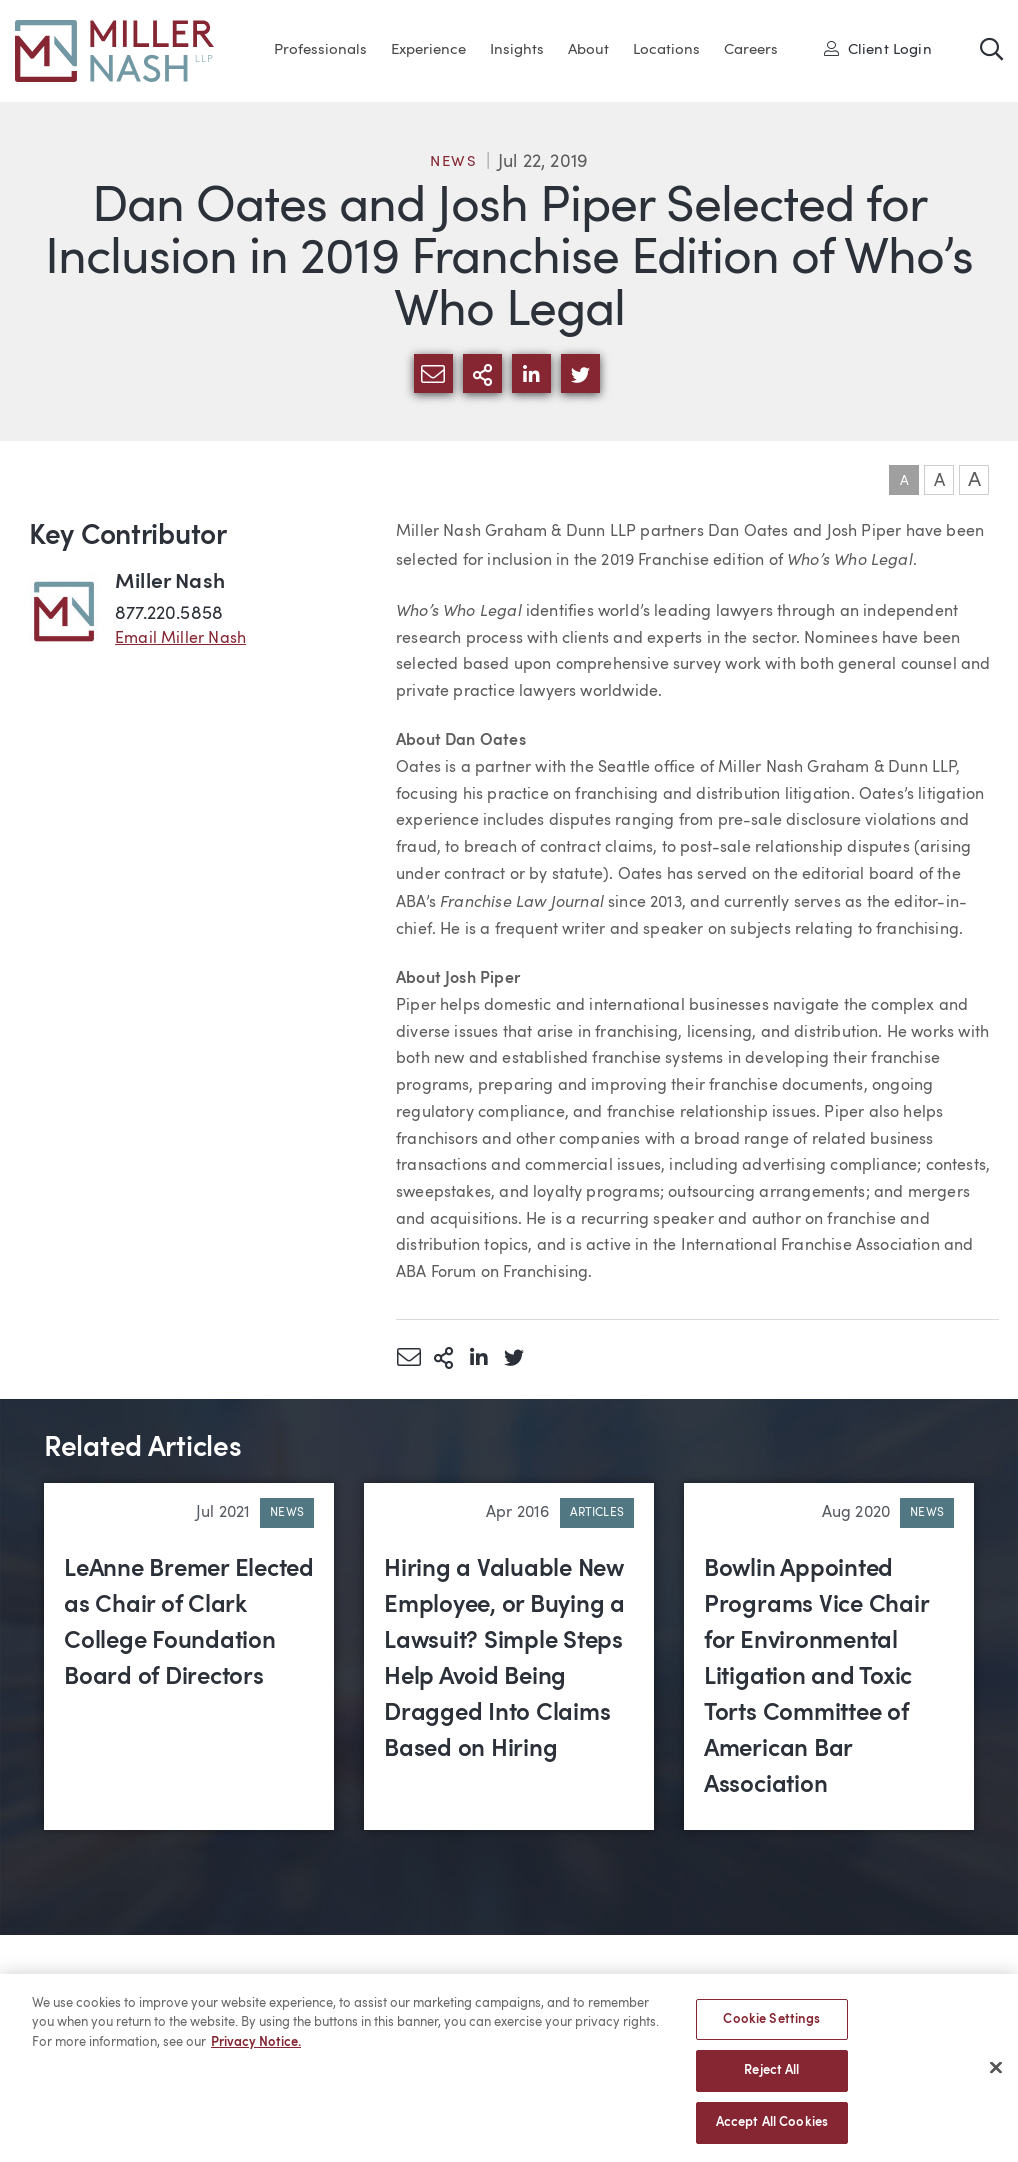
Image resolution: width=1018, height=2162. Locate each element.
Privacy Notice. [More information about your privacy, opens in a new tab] (256, 2049)
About (588, 50)
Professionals (320, 50)
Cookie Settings (771, 2026)
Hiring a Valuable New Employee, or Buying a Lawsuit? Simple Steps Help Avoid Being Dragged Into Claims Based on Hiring (504, 1660)
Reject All (771, 2078)
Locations (666, 50)
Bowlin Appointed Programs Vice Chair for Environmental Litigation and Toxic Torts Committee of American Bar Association (816, 1678)
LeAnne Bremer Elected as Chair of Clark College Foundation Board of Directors (189, 1624)
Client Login (878, 49)
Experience (428, 50)
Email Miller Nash (180, 639)
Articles (597, 1513)
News (454, 162)
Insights (517, 50)
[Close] (996, 2075)
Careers (751, 50)
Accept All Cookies (772, 2130)
